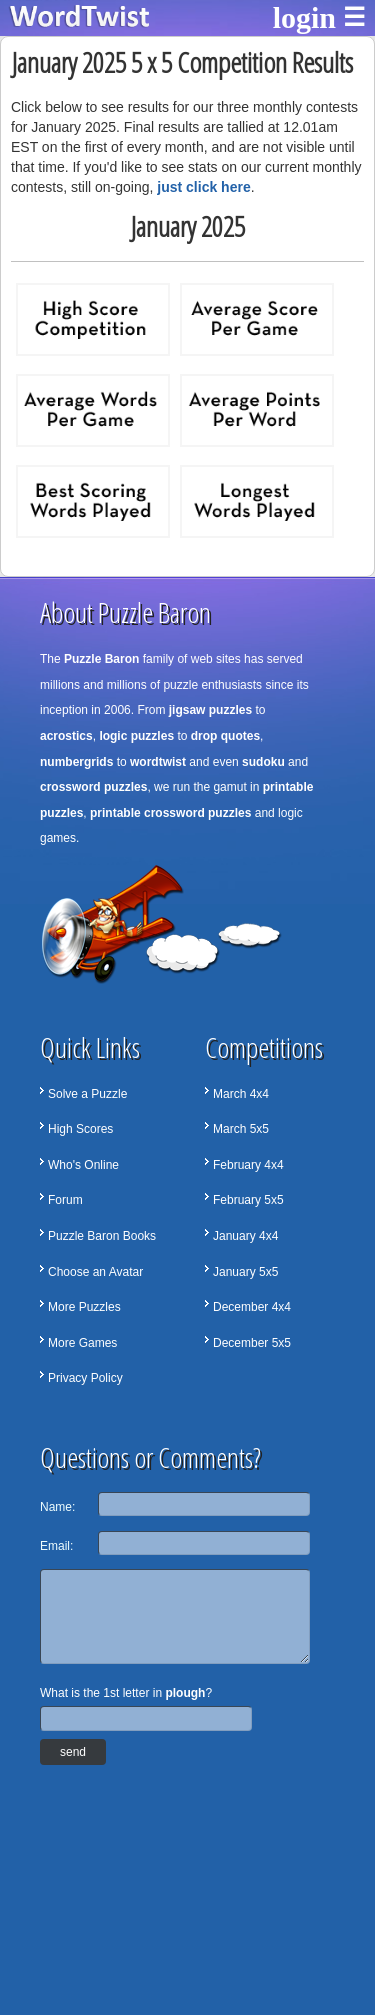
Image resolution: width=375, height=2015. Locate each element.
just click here (203, 187)
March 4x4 (241, 1094)
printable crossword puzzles (170, 813)
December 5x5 (252, 1343)
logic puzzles (136, 736)
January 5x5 (245, 1272)
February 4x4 (248, 1165)
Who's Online (83, 1165)
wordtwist (158, 762)
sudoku (263, 762)
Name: (57, 1507)
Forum (65, 1200)
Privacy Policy (85, 1378)
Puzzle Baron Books (102, 1236)
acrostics (66, 736)
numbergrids (76, 762)
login (304, 17)
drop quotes (225, 736)
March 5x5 (241, 1129)
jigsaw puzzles (210, 710)
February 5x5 (248, 1200)
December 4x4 (252, 1307)
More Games (82, 1343)
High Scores (80, 1129)
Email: (56, 1546)
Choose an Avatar (95, 1272)
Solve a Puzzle (87, 1094)
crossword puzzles (93, 787)
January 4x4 (245, 1236)
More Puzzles (84, 1307)
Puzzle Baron (101, 659)
